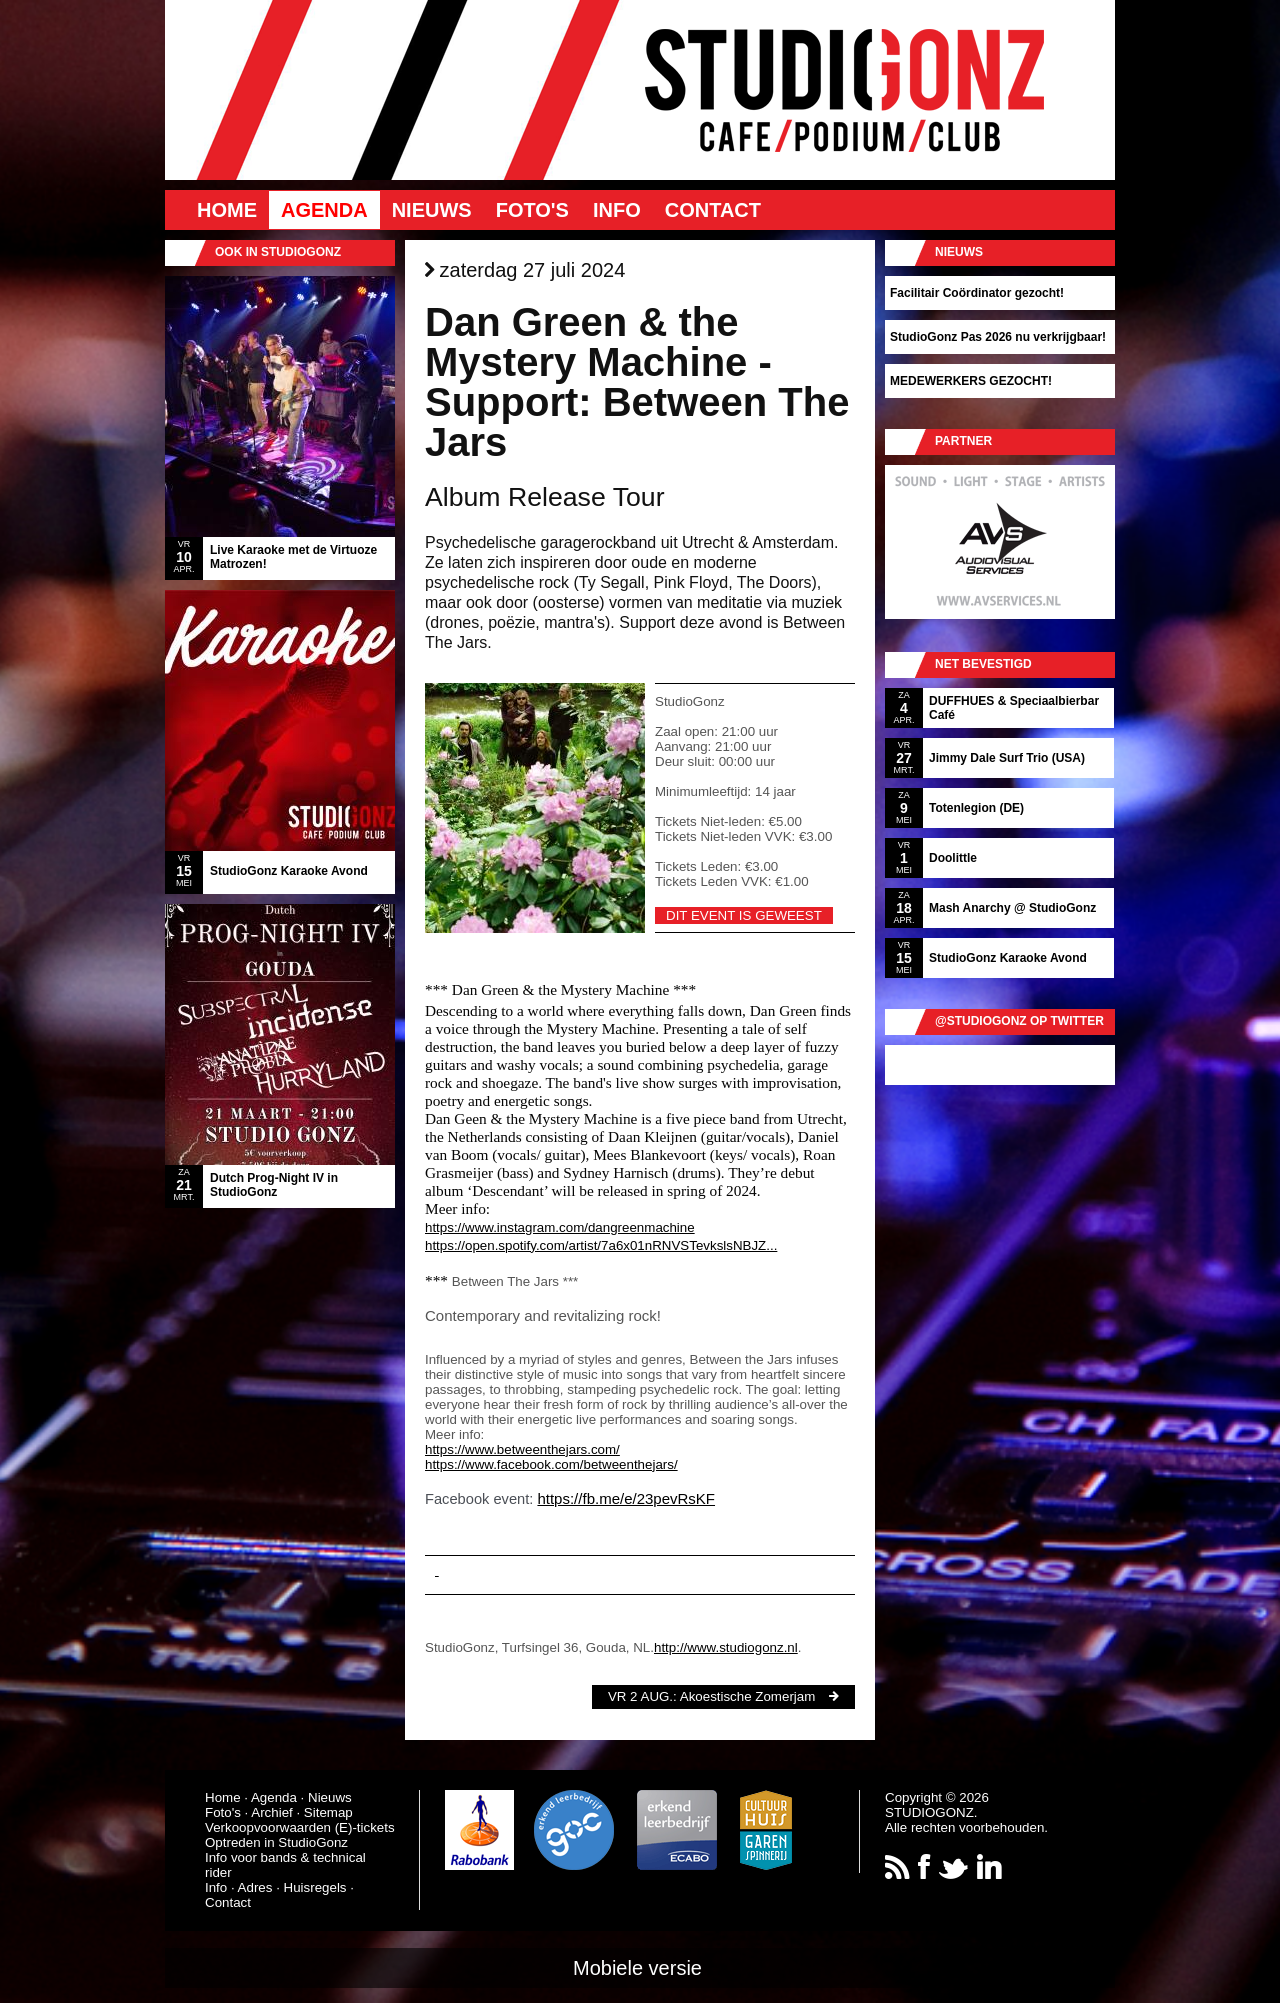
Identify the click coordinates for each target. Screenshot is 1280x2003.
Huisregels (315, 1887)
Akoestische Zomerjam (748, 1696)
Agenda (324, 210)
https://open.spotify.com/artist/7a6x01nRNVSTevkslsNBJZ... (601, 1245)
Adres (255, 1887)
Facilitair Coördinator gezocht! (977, 293)
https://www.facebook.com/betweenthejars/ (551, 1464)
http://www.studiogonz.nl (726, 1647)
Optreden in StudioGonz (276, 1842)
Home (227, 210)
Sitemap (328, 1812)
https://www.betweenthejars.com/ (522, 1449)
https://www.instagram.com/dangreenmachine (560, 1227)
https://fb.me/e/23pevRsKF (626, 1498)
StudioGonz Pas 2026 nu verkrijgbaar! (998, 337)
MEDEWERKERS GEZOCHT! (971, 381)
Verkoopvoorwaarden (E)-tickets (300, 1827)
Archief (271, 1812)
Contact (713, 210)
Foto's (532, 210)
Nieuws (432, 210)
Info (617, 210)
